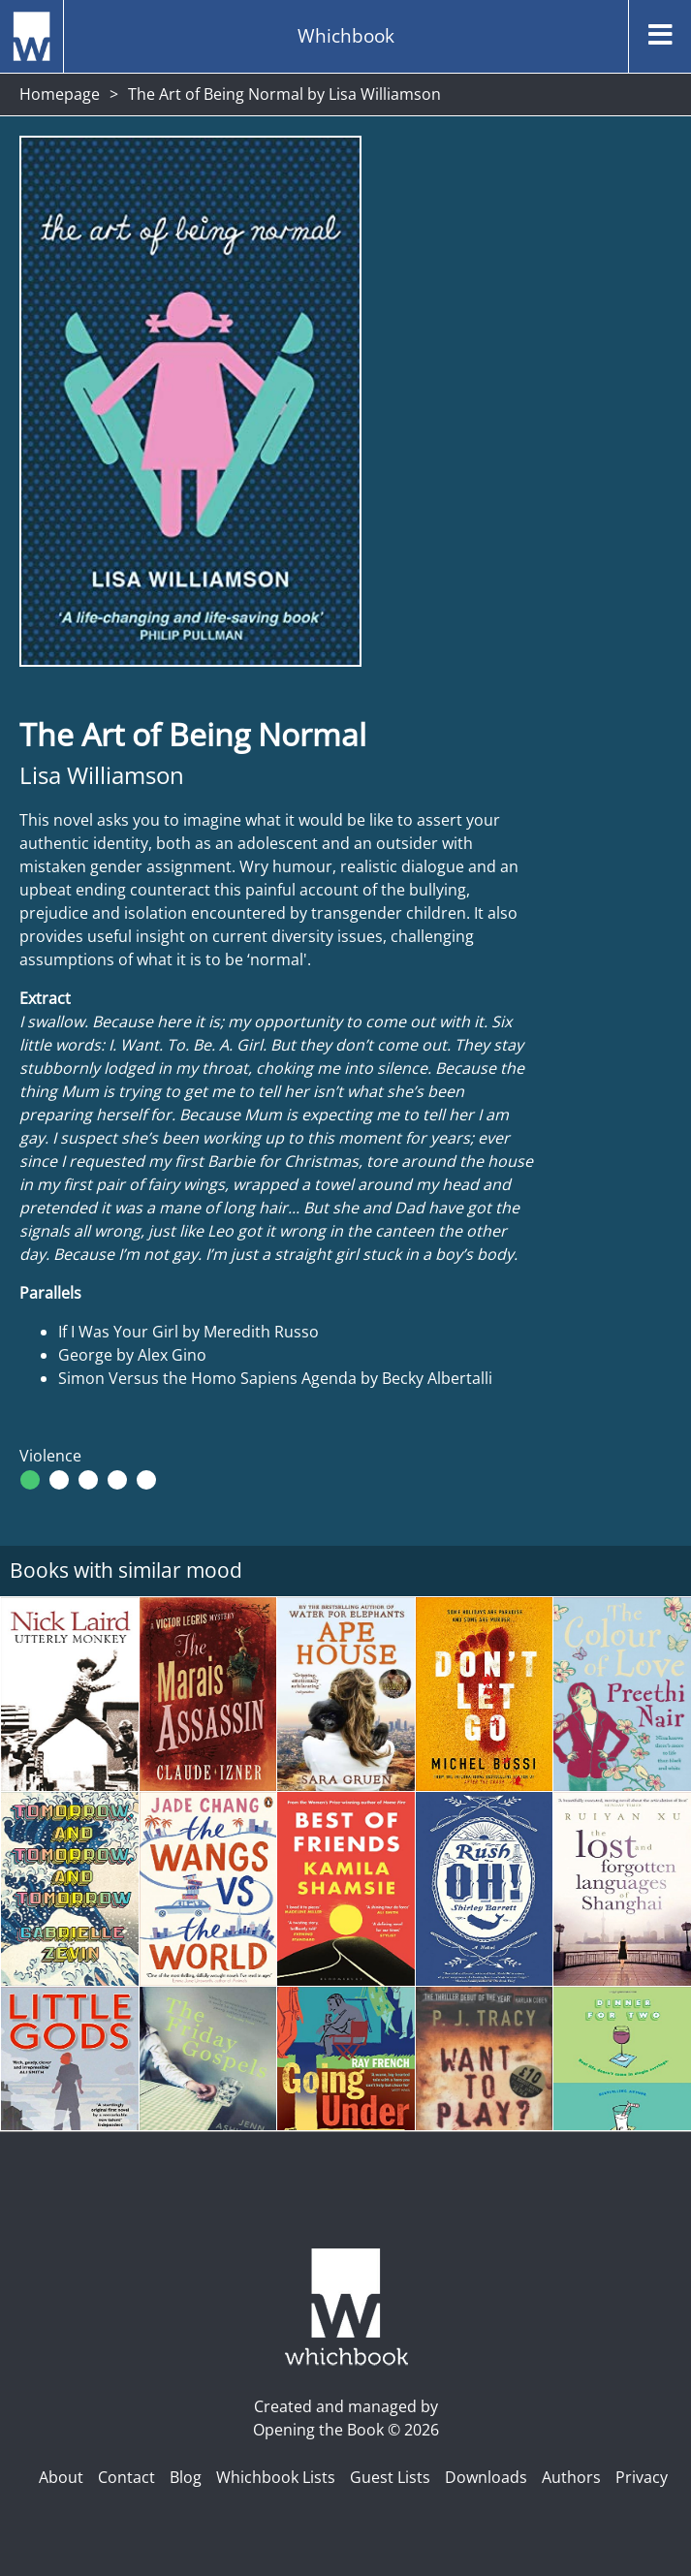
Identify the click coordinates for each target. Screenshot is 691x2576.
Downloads (486, 2477)
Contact (126, 2477)
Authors (571, 2477)
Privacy (641, 2477)
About (61, 2477)
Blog (186, 2477)
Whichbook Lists (275, 2477)
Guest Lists (390, 2477)
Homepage (59, 94)
